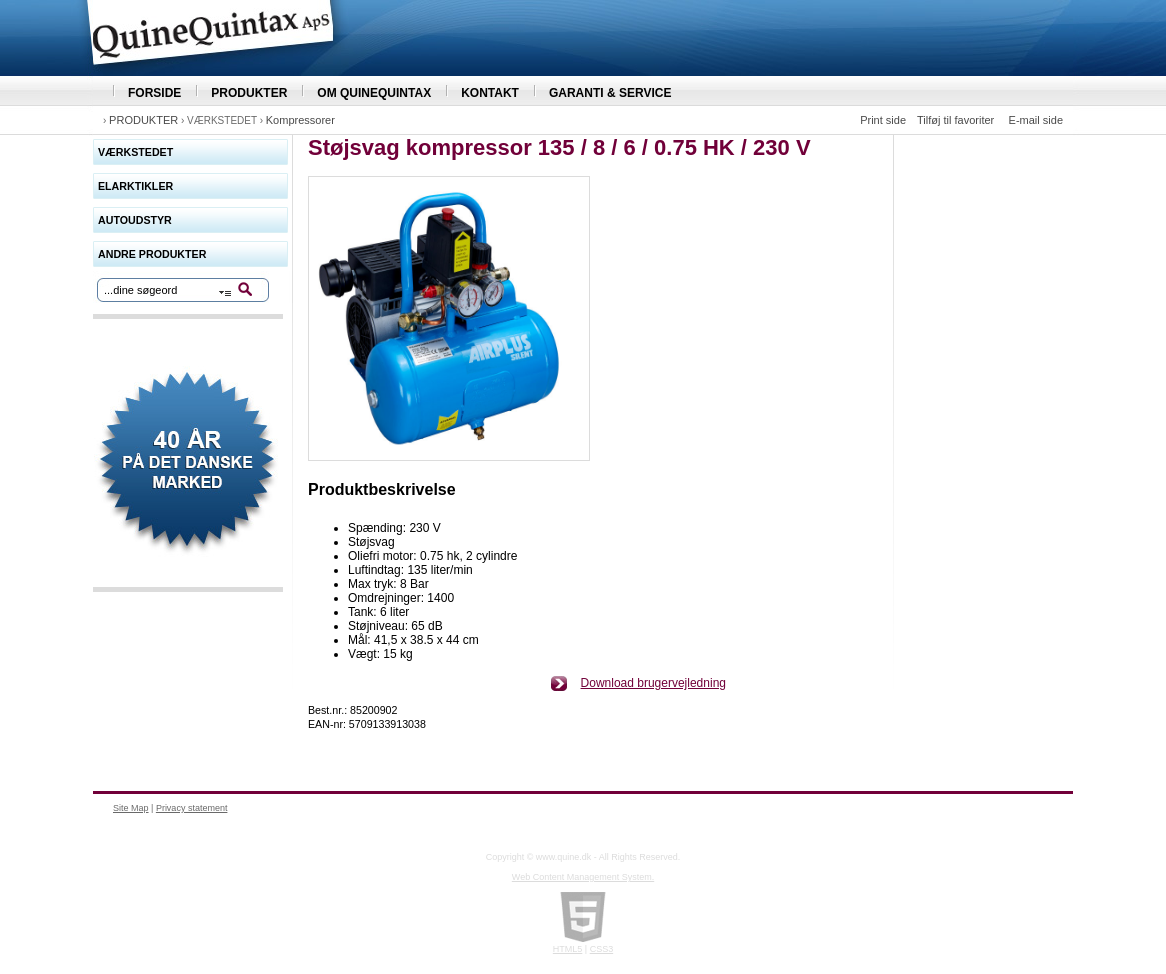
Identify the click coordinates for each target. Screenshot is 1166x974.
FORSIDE (154, 93)
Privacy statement (192, 808)
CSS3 (602, 949)
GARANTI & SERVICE (610, 93)
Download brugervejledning (653, 683)
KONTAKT (490, 93)
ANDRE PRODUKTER (152, 254)
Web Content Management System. (583, 877)
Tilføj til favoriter (955, 120)
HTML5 (568, 949)
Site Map (131, 808)
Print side (883, 120)
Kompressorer (300, 120)
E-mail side (1036, 120)
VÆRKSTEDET (135, 152)
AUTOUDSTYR (135, 220)
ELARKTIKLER (135, 186)
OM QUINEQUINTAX (374, 93)
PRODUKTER (249, 93)
